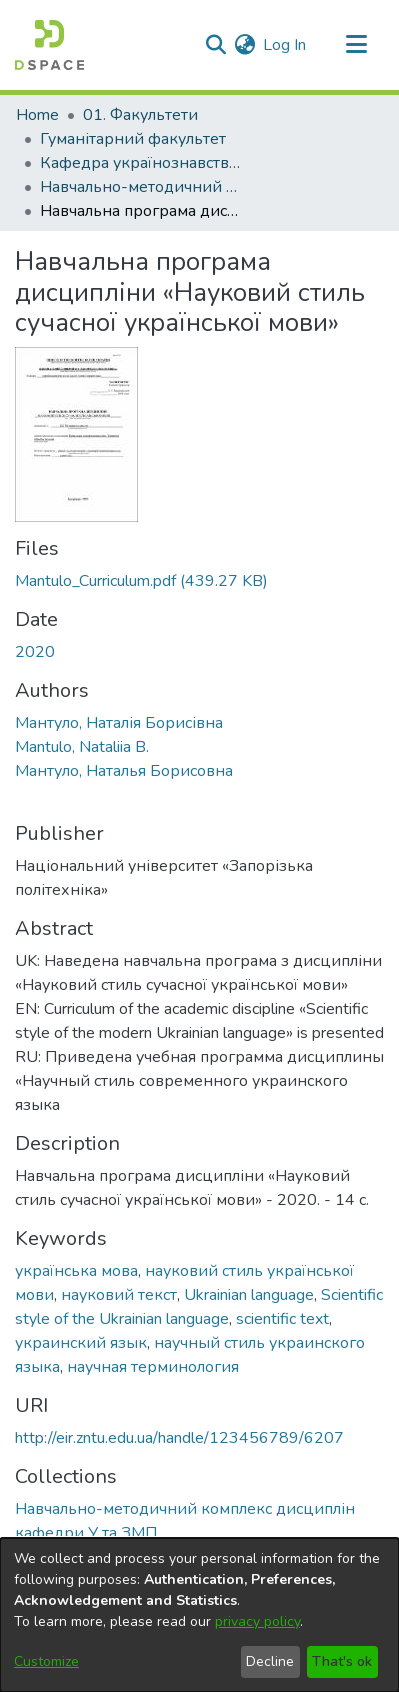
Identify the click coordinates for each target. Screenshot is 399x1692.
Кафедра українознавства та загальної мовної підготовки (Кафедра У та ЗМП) (140, 163)
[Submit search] (215, 45)
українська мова (76, 1271)
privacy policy (257, 1621)
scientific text (282, 1319)
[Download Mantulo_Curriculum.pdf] (141, 581)
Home (37, 115)
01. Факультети (140, 115)
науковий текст (119, 1295)
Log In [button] (285, 45)
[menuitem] (244, 45)
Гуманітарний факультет (133, 139)
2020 (35, 652)
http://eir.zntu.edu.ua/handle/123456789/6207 (179, 1438)
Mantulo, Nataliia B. (82, 747)
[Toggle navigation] (356, 45)
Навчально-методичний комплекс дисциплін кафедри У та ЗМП (140, 187)
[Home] (49, 45)
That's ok (342, 1661)
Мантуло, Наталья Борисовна (124, 771)
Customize (46, 1661)
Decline (270, 1661)
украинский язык (81, 1343)
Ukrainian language (249, 1295)
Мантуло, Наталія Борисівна (119, 723)
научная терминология (153, 1367)
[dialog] (199, 1615)
